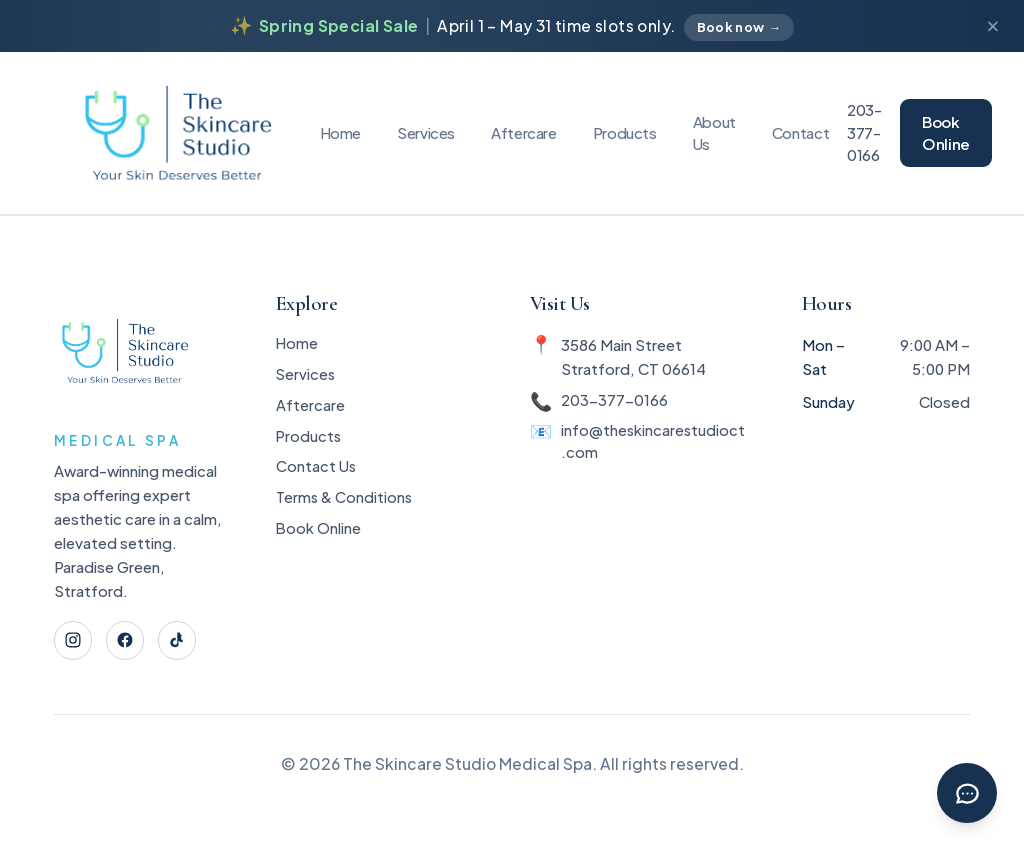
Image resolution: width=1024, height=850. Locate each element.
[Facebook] (128, 641)
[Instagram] (74, 641)
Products (625, 132)
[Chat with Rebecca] (965, 791)
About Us (714, 133)
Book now (739, 27)
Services (426, 132)
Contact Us (315, 476)
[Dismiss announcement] (992, 26)
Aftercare (524, 132)
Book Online (946, 133)
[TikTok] (182, 641)
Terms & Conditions (344, 509)
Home (341, 132)
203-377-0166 (864, 133)
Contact (800, 132)
